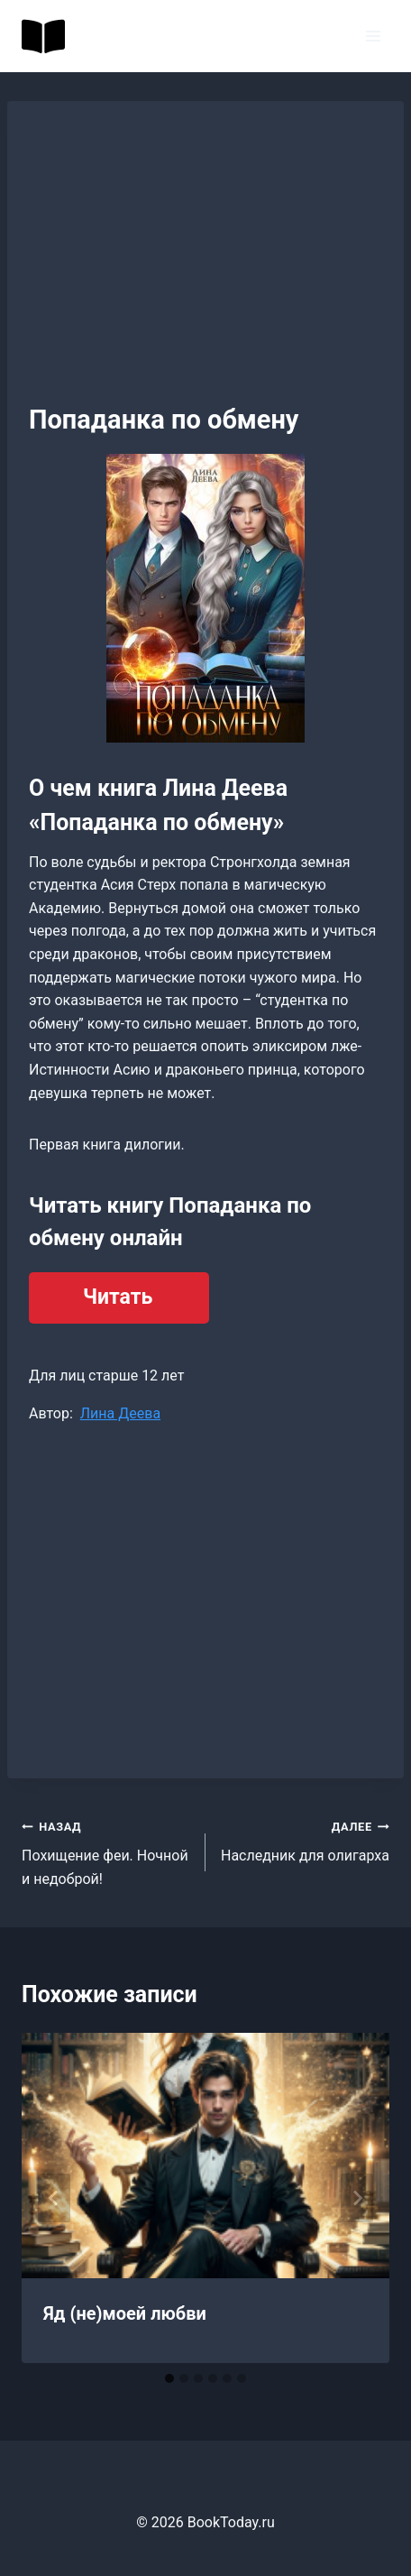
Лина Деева (120, 1413)
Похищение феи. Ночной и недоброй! (106, 1851)
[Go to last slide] (54, 2198)
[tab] (169, 2378)
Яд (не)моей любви (124, 2313)
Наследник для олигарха (304, 1839)
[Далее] (357, 2198)
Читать (117, 1297)
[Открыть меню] (372, 36)
